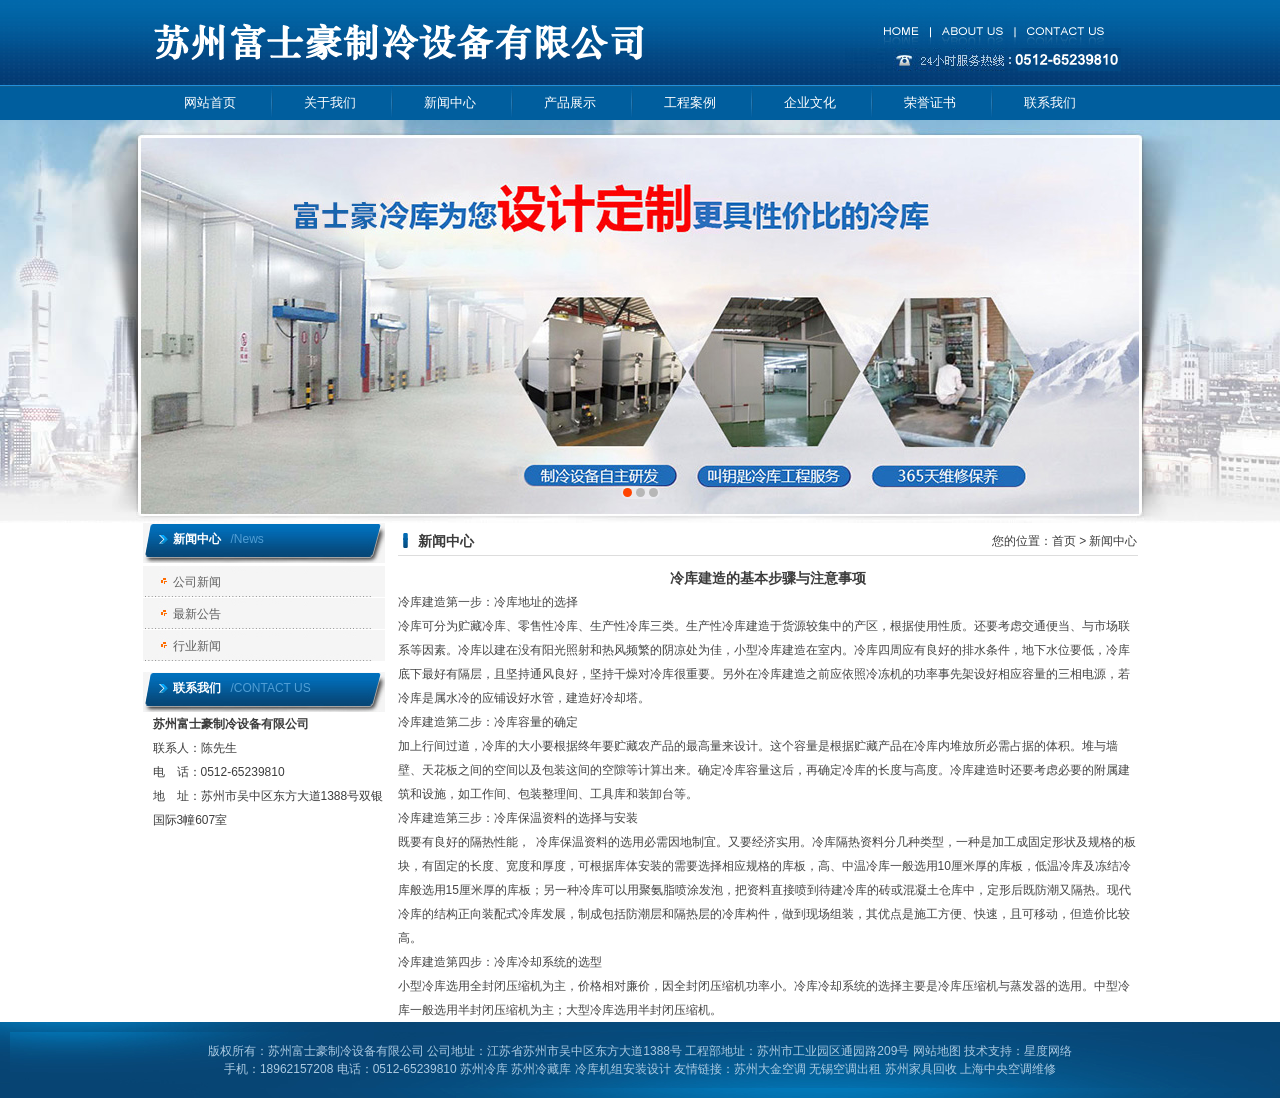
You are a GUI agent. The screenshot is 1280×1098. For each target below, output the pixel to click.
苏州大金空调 (770, 1069)
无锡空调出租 (845, 1069)
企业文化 (810, 102)
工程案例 (690, 102)
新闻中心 (450, 102)
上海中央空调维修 (1008, 1069)
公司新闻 (197, 582)
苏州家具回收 (921, 1069)
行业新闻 (197, 646)
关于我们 (330, 102)
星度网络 (1048, 1051)
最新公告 (197, 614)
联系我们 (1050, 102)
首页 (1064, 541)
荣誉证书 (930, 102)
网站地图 (937, 1051)
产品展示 (570, 102)
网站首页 (210, 102)
